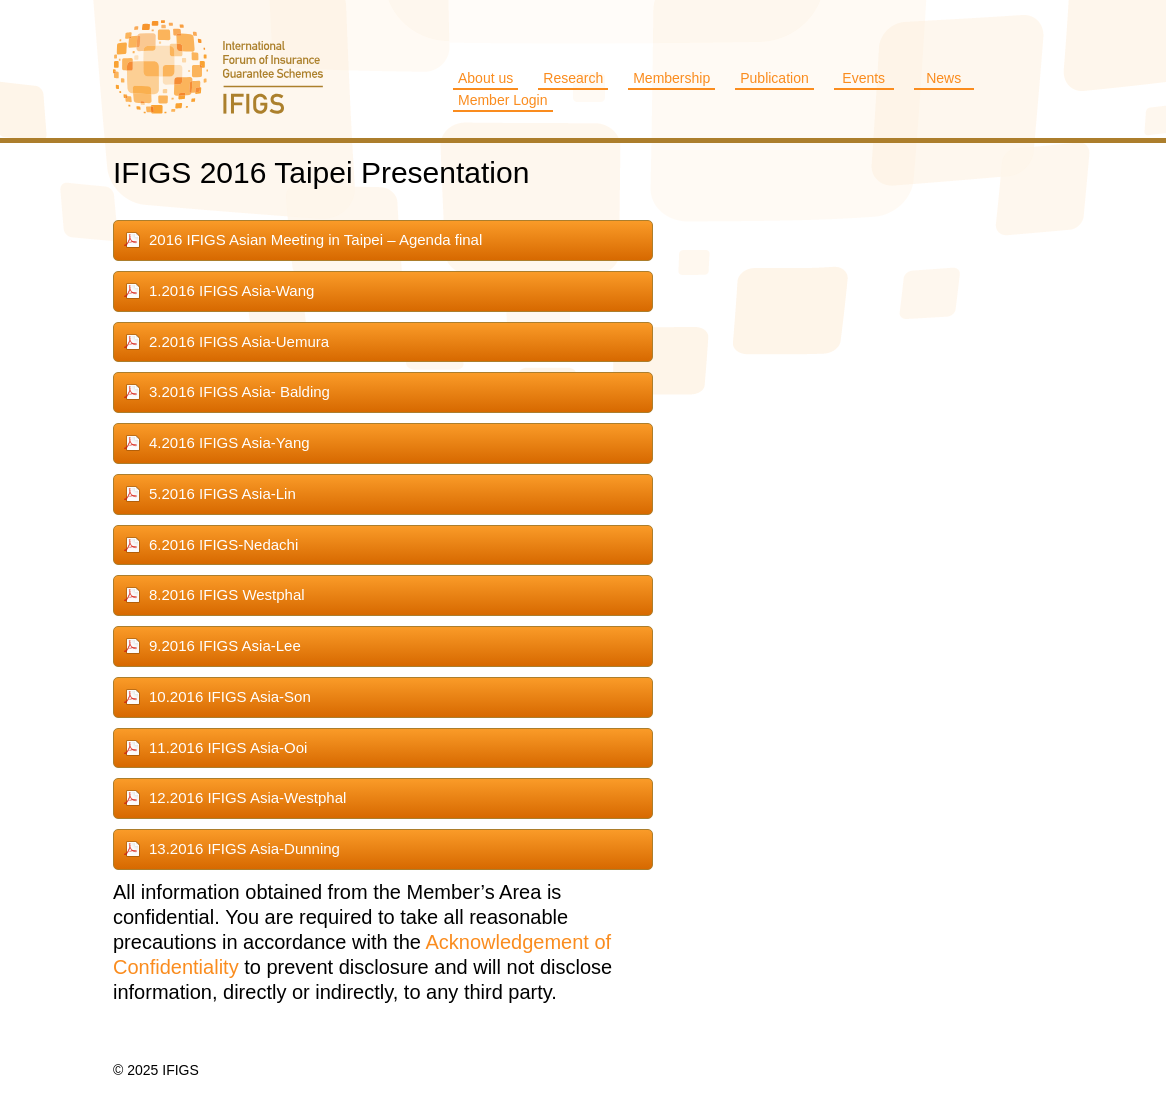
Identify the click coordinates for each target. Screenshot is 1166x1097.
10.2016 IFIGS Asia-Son (230, 696)
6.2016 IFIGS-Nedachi (223, 544)
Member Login (503, 100)
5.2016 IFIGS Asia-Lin (222, 493)
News (943, 78)
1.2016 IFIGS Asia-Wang (231, 290)
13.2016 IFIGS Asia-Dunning (244, 848)
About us (485, 78)
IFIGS (218, 69)
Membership (671, 78)
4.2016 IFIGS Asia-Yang (229, 442)
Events (863, 78)
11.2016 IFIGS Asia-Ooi (228, 747)
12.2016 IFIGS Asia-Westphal (247, 797)
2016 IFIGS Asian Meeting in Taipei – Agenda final (315, 239)
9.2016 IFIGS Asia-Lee (225, 645)
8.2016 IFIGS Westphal (227, 594)
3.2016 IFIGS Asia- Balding (239, 391)
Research (573, 78)
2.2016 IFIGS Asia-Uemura (239, 341)
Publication (774, 78)
